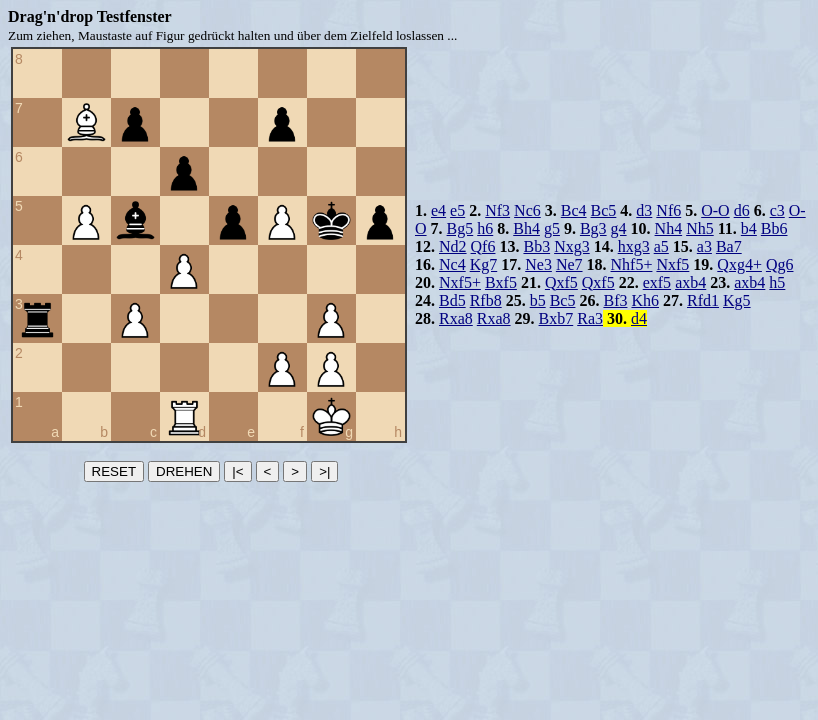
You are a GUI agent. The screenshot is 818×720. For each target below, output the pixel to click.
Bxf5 (501, 282)
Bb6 (774, 228)
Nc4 (452, 264)
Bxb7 (556, 318)
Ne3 (538, 264)
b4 (749, 228)
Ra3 (590, 318)
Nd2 (453, 246)
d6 (742, 210)
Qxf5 (561, 282)
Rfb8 (486, 300)
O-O (715, 210)
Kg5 (737, 300)
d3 (644, 210)
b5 (538, 300)
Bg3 (593, 228)
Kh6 (645, 300)
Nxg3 (572, 246)
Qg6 (780, 264)
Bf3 (615, 300)
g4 (619, 228)
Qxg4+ (739, 264)
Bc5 (604, 210)
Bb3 (536, 246)
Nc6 (527, 210)
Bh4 (526, 228)
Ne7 (569, 264)
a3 (704, 246)
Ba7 (729, 246)
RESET (114, 471)
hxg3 (634, 246)
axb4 (690, 282)
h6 (485, 228)
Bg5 (460, 228)
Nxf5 (672, 264)
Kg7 (484, 264)
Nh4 (669, 228)
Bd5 (452, 300)
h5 (777, 282)
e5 (457, 210)
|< (237, 471)
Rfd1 (703, 300)
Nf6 (668, 210)
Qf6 (483, 246)
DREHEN (184, 471)
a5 (661, 246)
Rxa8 (456, 318)
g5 (552, 228)
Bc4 (574, 210)
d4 (639, 318)
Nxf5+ (460, 282)
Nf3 (497, 210)
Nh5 (700, 228)
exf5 (657, 282)
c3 (777, 210)
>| (324, 471)
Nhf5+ (632, 264)
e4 (438, 210)
